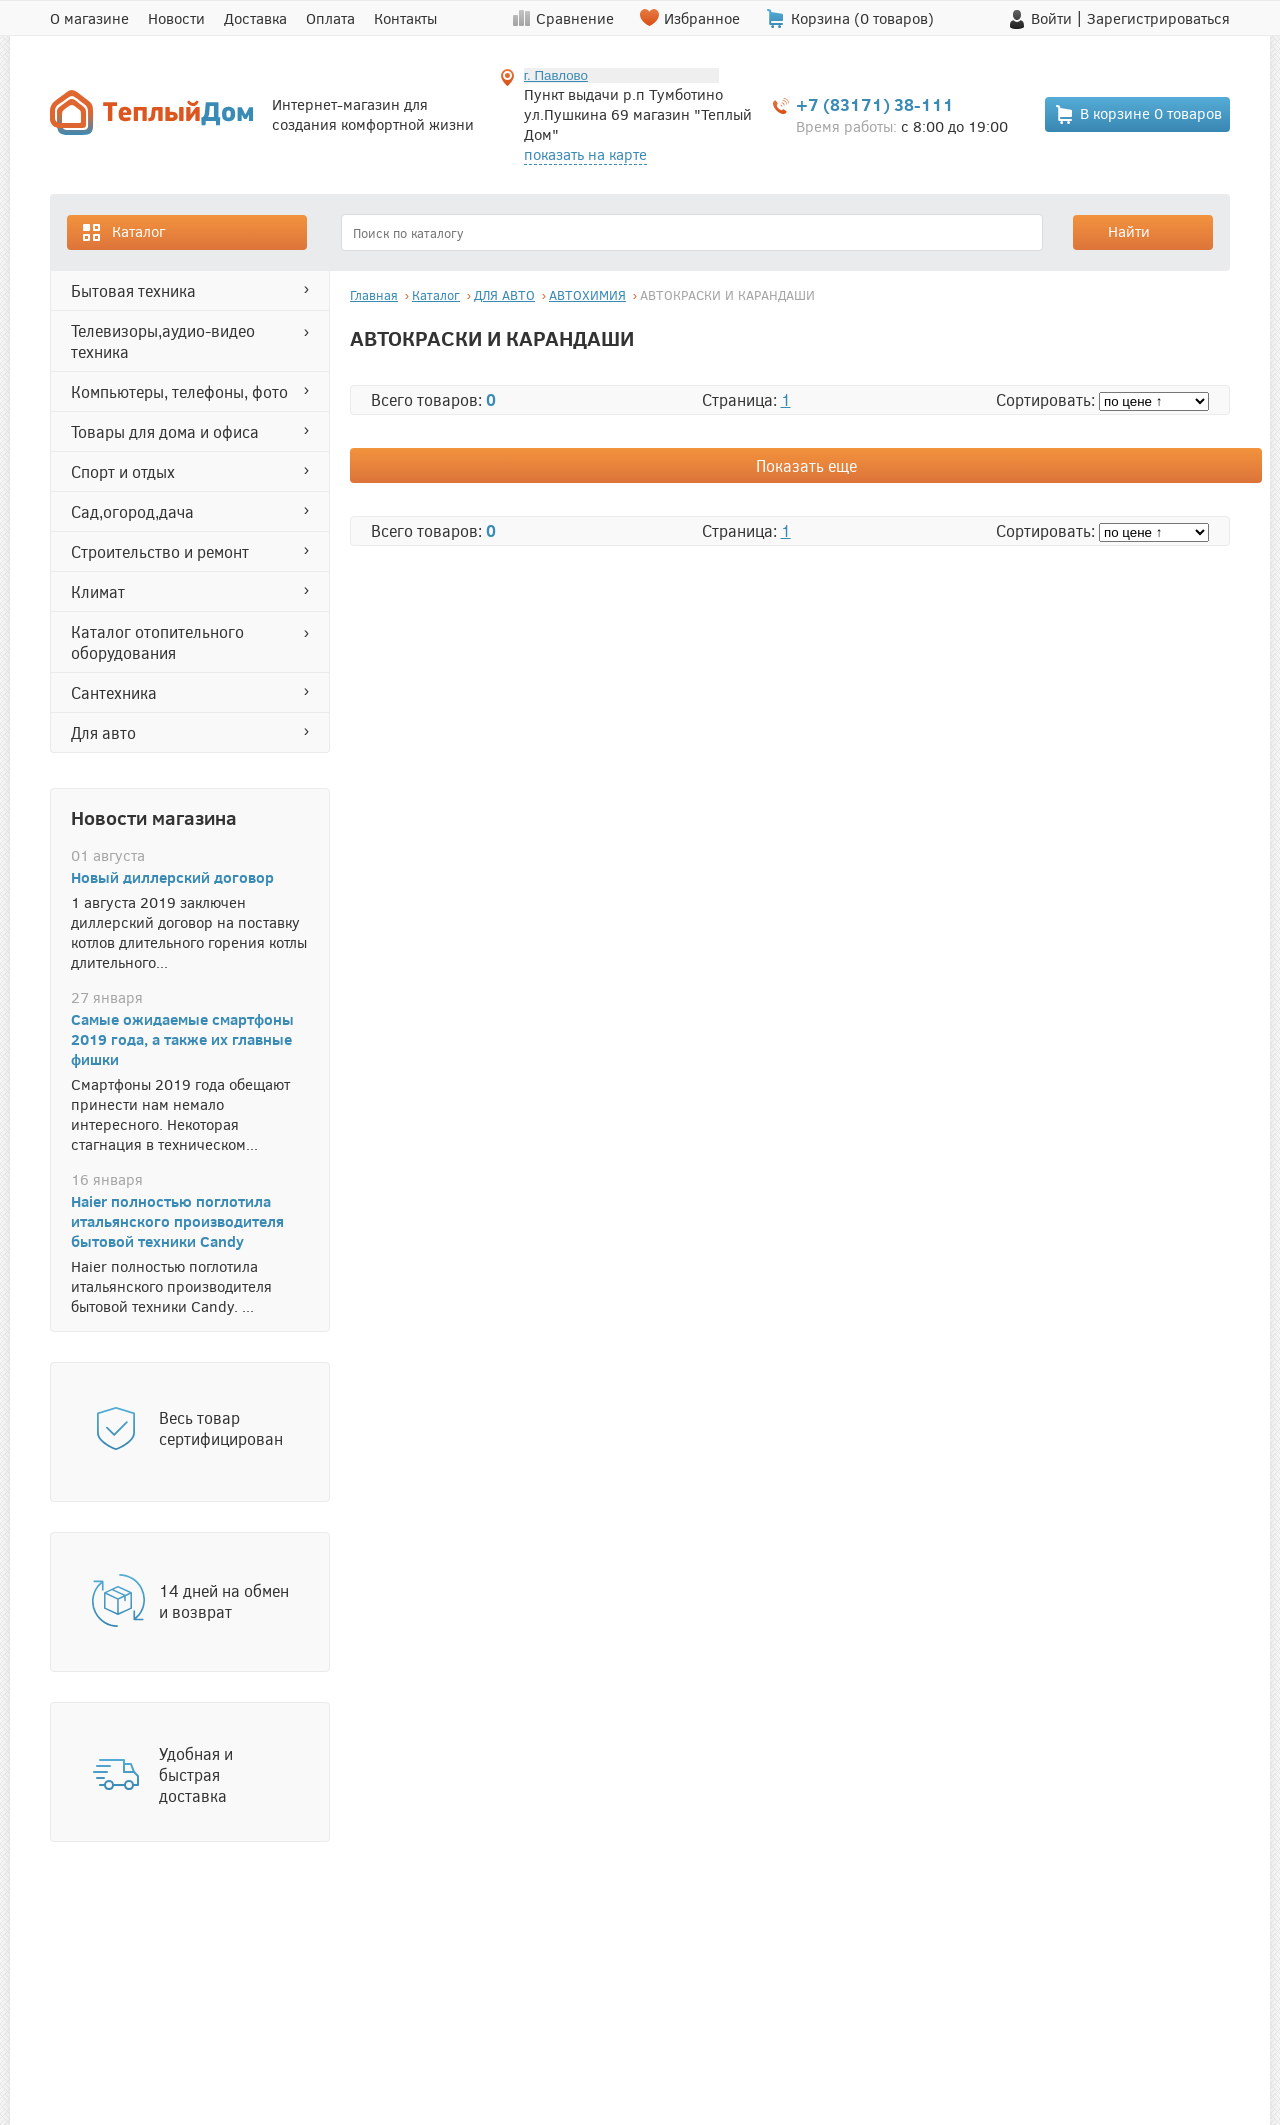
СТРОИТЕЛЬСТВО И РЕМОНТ (160, 551)
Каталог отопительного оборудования (157, 642)
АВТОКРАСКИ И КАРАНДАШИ (727, 295)
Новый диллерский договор (172, 877)
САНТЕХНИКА (114, 692)
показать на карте (585, 154)
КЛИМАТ (98, 591)
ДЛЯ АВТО (103, 732)
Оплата (330, 18)
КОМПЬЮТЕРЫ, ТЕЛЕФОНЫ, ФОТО (179, 391)
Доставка (255, 18)
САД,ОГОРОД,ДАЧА (132, 511)
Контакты (405, 18)
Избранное (702, 18)
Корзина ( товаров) (862, 18)
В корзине (1138, 114)
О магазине (89, 18)
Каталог (123, 232)
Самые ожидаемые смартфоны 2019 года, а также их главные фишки (182, 1039)
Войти (1051, 18)
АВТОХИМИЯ (587, 295)
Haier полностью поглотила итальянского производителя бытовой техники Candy (177, 1221)
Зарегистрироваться (1158, 18)
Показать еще (806, 465)
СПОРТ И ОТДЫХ (123, 471)
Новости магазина (154, 817)
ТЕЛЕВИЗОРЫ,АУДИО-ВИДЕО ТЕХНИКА (163, 341)
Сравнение (575, 18)
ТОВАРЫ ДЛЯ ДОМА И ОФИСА (165, 431)
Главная (374, 295)
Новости (176, 18)
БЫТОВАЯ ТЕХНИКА (133, 290)
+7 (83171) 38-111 (875, 104)
